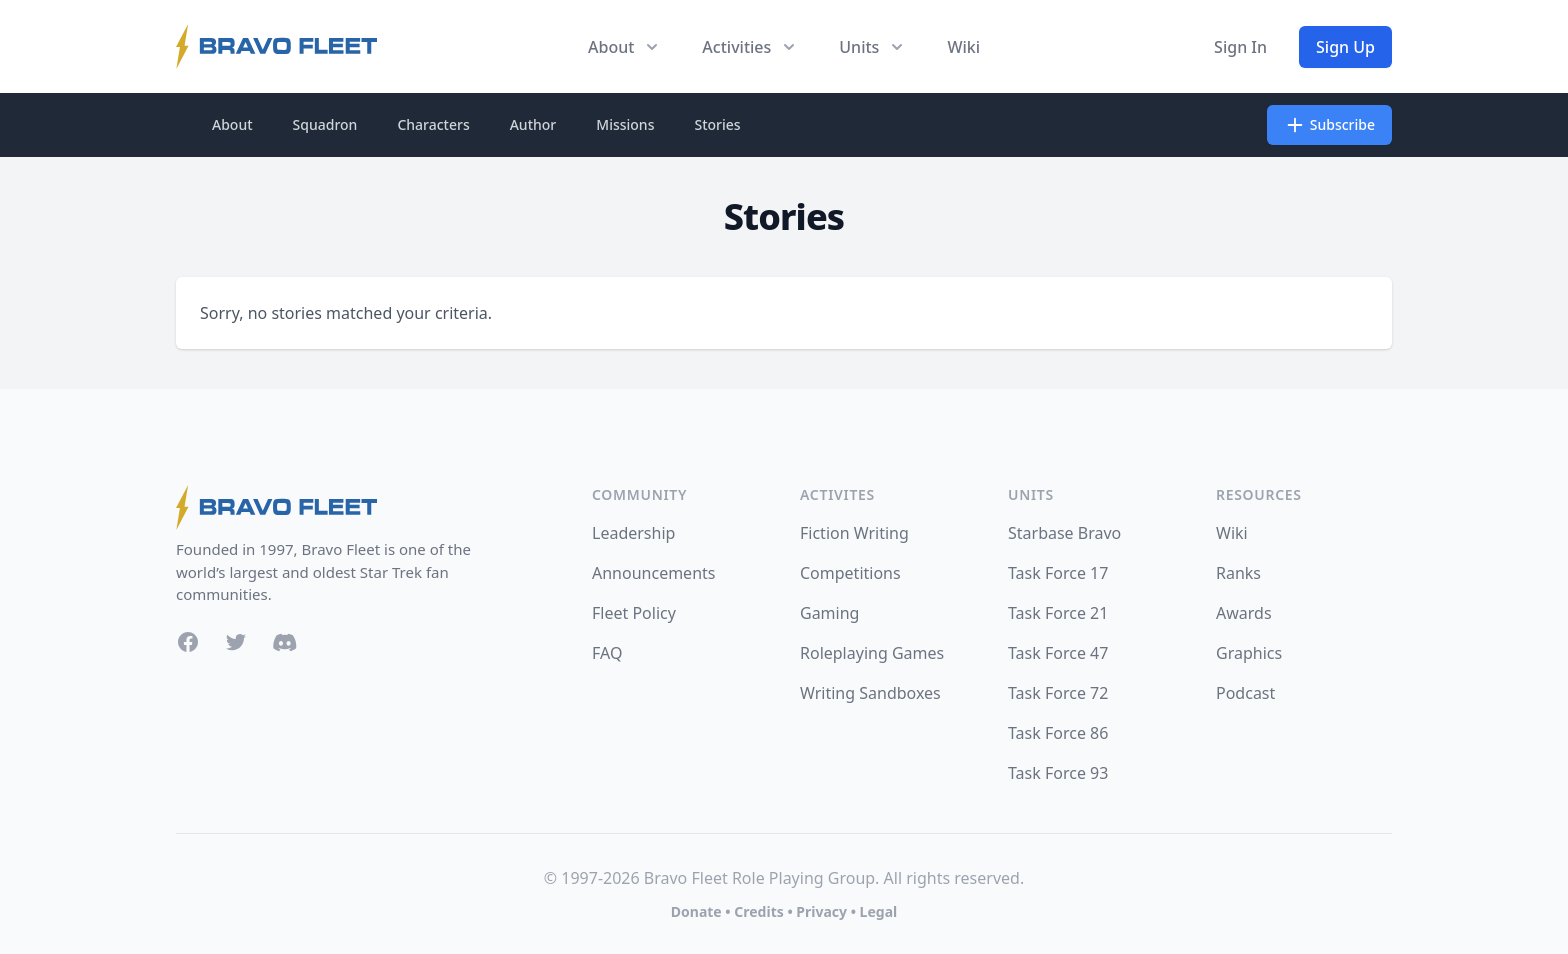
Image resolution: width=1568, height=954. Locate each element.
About (232, 124)
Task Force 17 (1058, 573)
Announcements (653, 573)
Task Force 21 (1058, 613)
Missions (625, 124)
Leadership (633, 533)
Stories (717, 124)
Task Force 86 (1058, 733)
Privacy (821, 911)
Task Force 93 (1058, 773)
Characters (433, 124)
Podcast (1245, 693)
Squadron (325, 124)
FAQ (607, 653)
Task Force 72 (1058, 693)
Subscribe (1329, 125)
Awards (1244, 613)
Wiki (963, 47)
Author (533, 124)
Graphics (1249, 653)
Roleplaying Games (872, 653)
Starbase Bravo (1064, 533)
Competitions (850, 573)
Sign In (1240, 47)
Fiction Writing (854, 533)
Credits (758, 911)
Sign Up (1345, 47)
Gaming (829, 613)
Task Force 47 (1058, 653)
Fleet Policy (634, 613)
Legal (879, 911)
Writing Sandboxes (870, 693)
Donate (696, 911)
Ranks (1238, 573)
